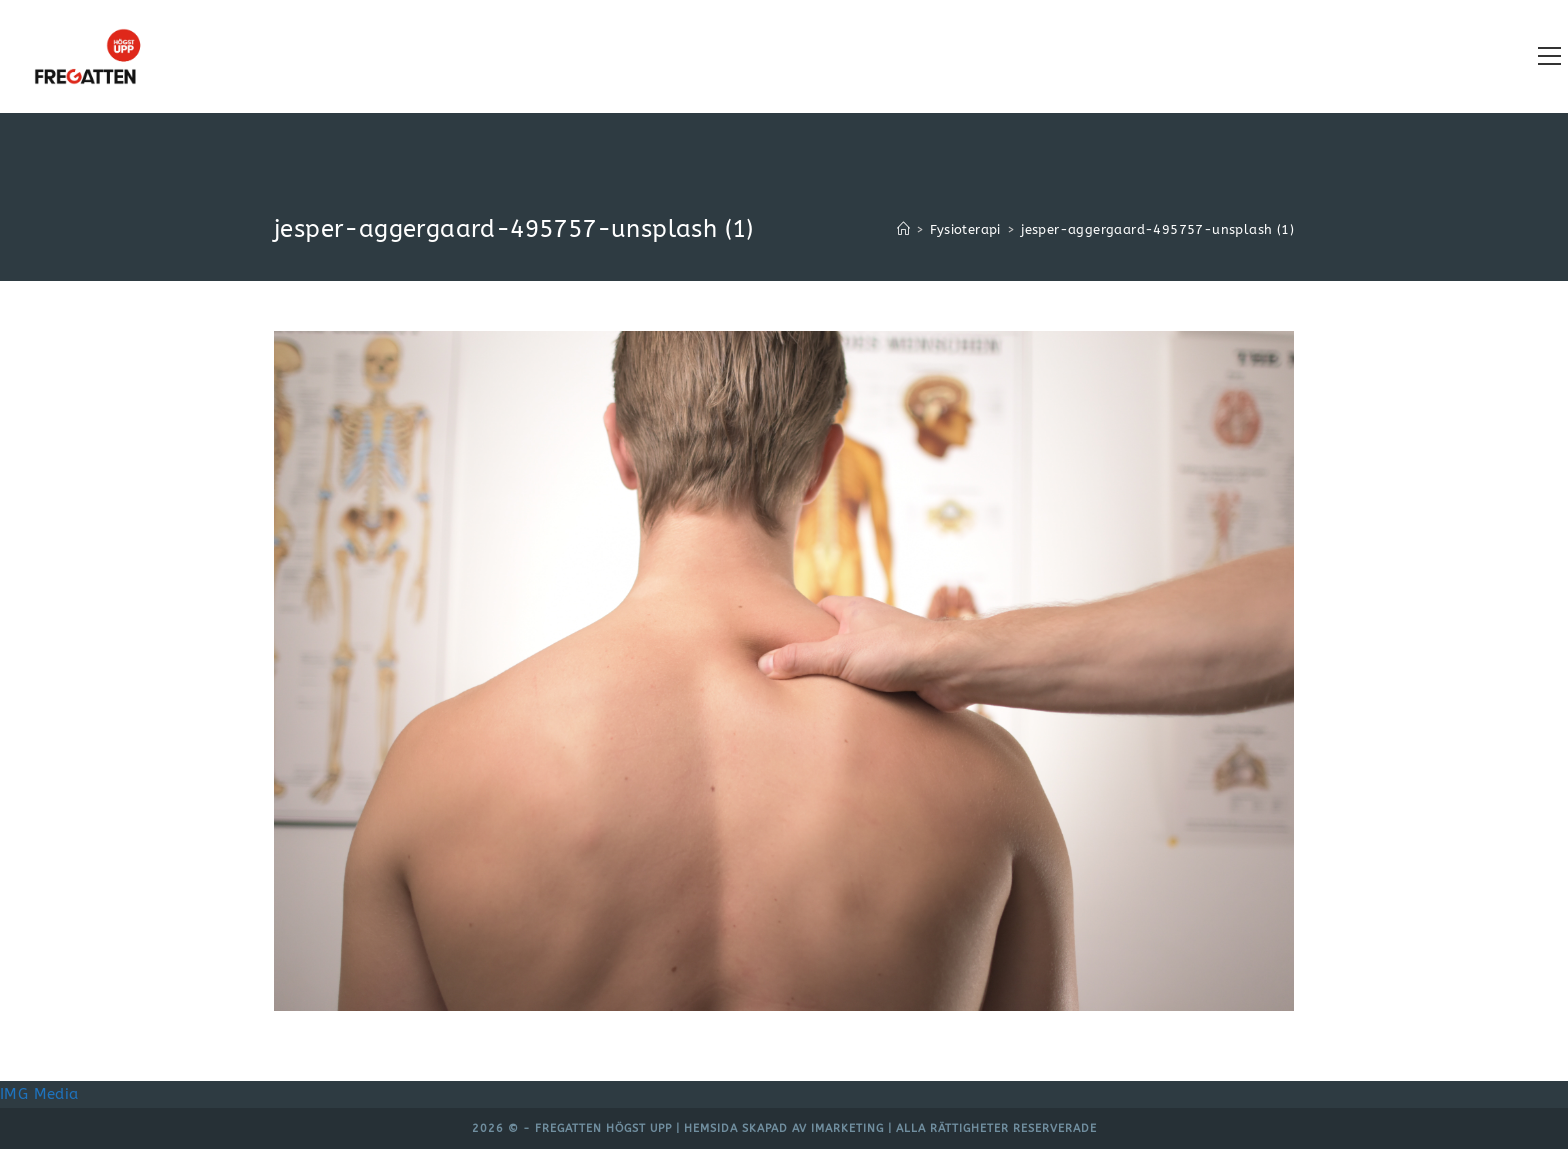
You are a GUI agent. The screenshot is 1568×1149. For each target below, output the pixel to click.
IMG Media (39, 1094)
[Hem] (903, 229)
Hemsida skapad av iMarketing (784, 1128)
